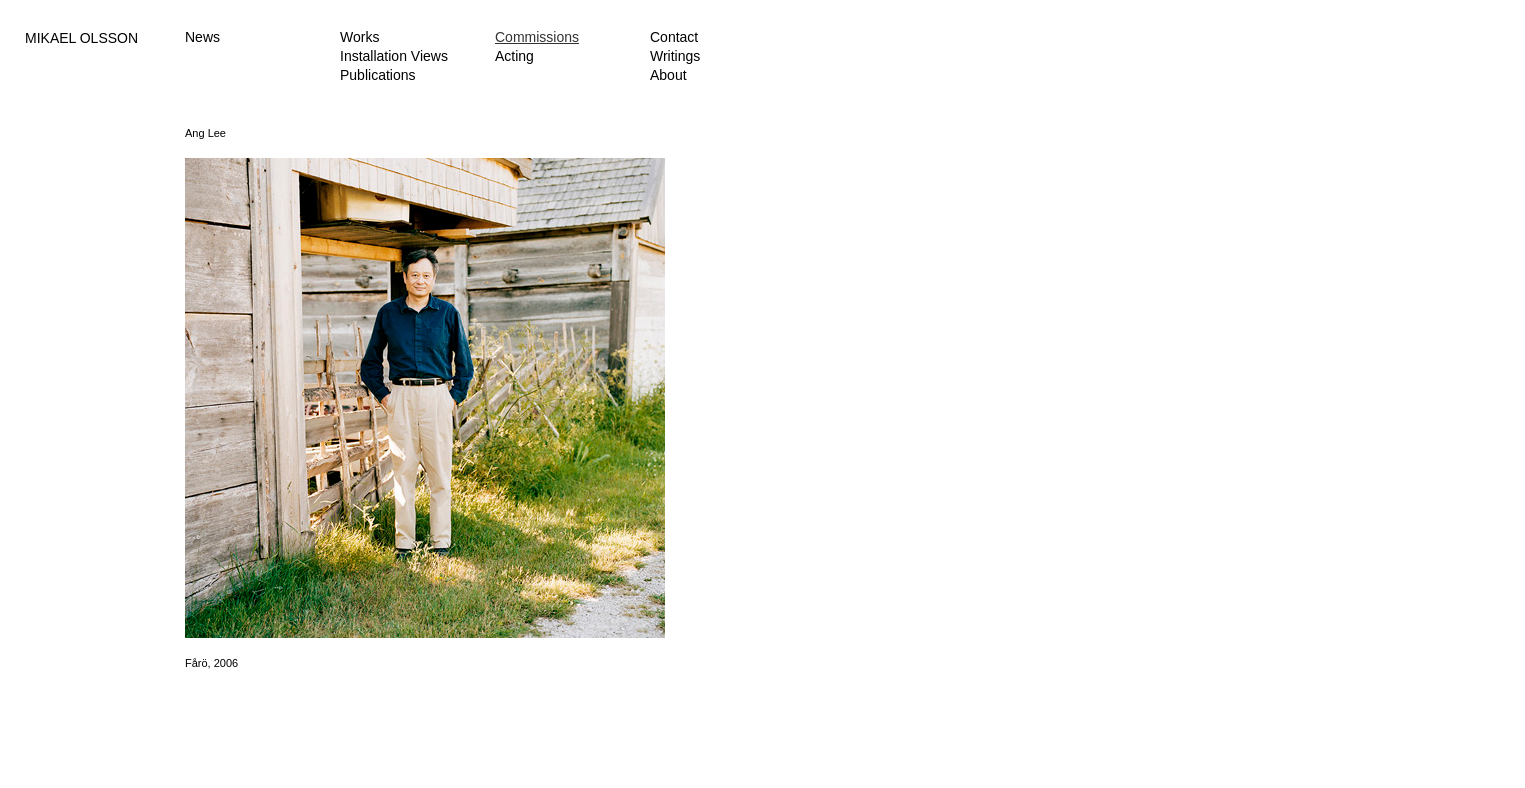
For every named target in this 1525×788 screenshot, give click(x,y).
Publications (378, 75)
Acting (514, 56)
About (668, 75)
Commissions (537, 37)
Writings (675, 56)
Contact (674, 37)
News (202, 37)
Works (359, 37)
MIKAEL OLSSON (81, 38)
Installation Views (394, 56)
